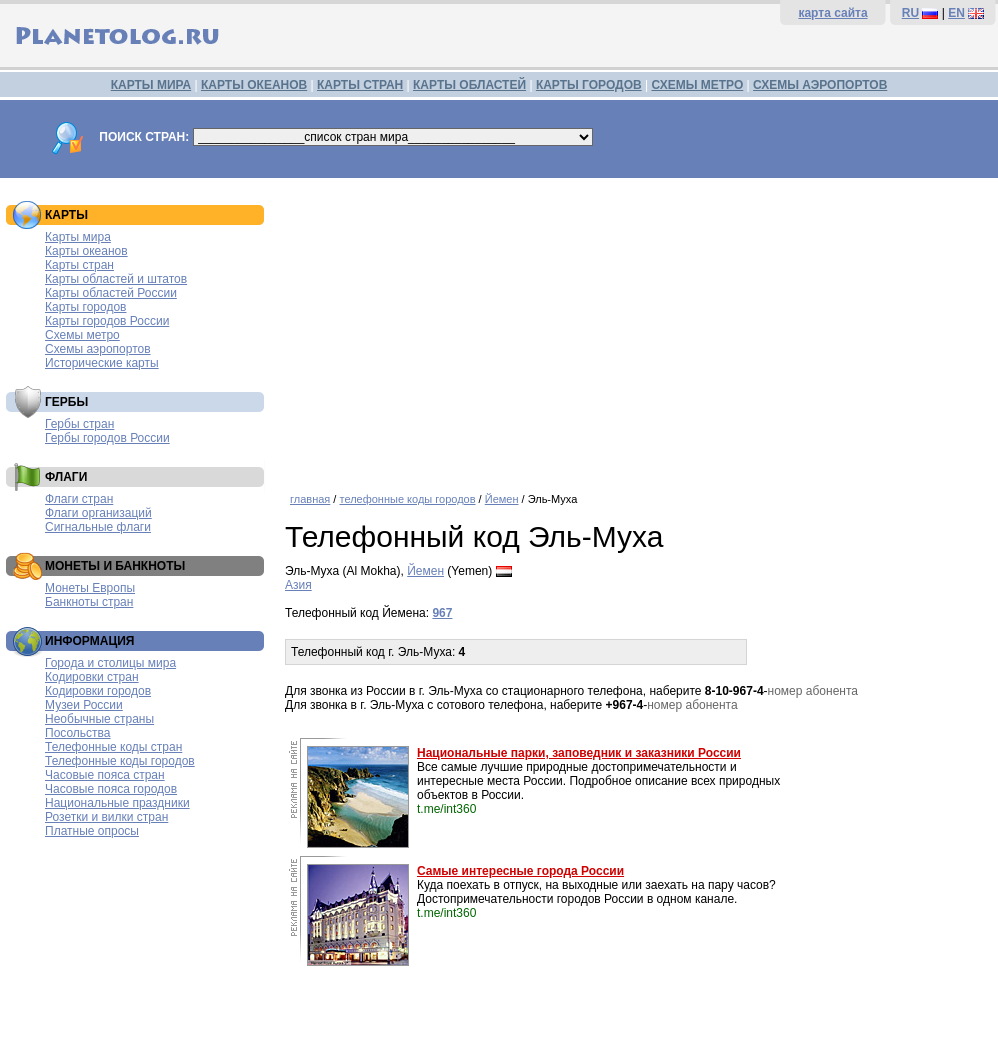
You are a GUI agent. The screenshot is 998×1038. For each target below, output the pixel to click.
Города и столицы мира (110, 663)
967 (442, 613)
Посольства (78, 733)
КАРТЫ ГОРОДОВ (589, 85)
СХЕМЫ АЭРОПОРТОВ (820, 85)
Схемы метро (82, 335)
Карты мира (78, 237)
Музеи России (84, 705)
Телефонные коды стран (113, 747)
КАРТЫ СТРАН (360, 85)
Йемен (502, 499)
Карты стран (79, 265)
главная (310, 499)
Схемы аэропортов (98, 349)
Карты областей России (111, 293)
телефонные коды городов (407, 499)
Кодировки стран (92, 677)
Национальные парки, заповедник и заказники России (579, 753)
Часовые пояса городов (111, 789)
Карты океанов (86, 251)
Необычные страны (99, 719)
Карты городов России (107, 321)
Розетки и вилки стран (106, 817)
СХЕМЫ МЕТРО (697, 85)
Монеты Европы (90, 588)
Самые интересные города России (520, 871)
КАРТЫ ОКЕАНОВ (254, 85)
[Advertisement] (636, 328)
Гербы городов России (107, 438)
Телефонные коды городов (120, 761)
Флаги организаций (98, 513)
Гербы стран (79, 424)
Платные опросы (92, 831)
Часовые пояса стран (105, 775)
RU (910, 13)
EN (956, 13)
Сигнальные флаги (98, 527)
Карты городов (85, 307)
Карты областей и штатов (116, 279)
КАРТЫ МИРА (151, 85)
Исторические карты (102, 363)
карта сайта (832, 13)
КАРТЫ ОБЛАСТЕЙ (469, 85)
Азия (298, 585)
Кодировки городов (98, 691)
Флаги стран (79, 499)
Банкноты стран (89, 602)
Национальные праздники (117, 803)
